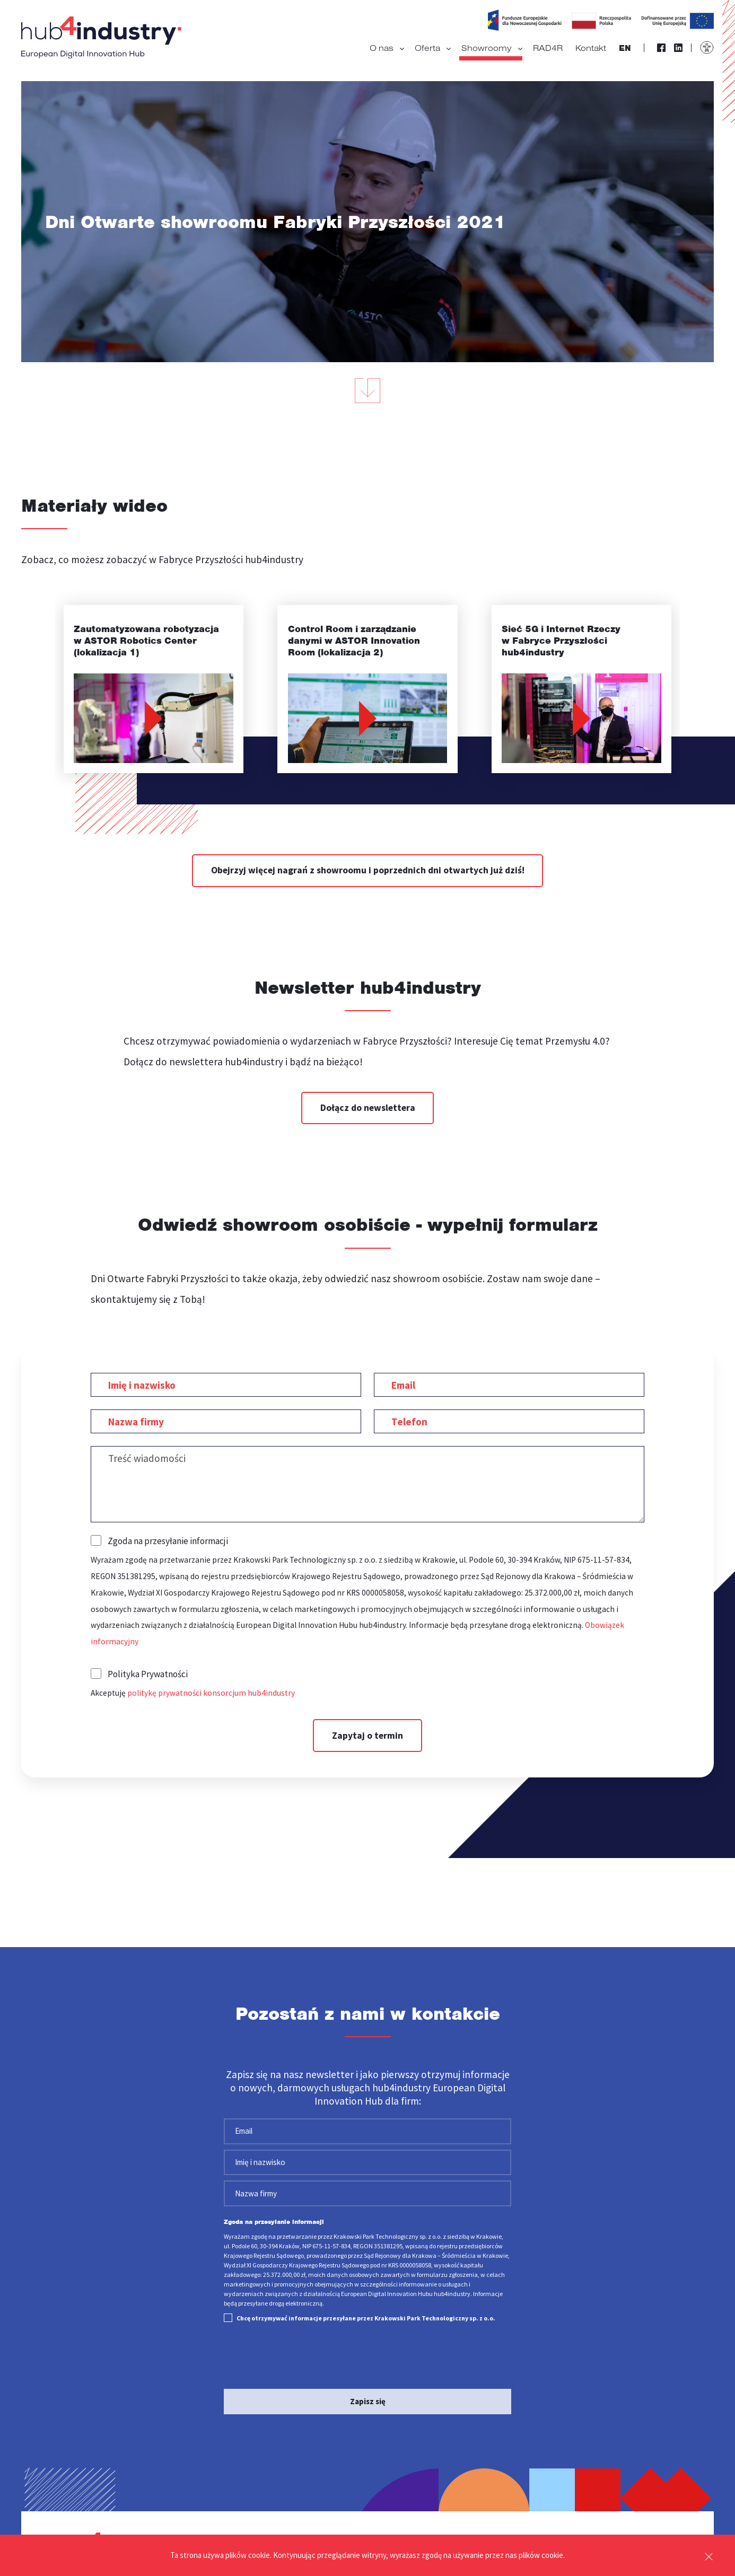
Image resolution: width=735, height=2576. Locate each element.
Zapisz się (368, 2401)
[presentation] (304, 2357)
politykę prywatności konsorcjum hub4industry (211, 1693)
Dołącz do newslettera (367, 1108)
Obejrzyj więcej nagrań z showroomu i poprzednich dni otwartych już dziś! (367, 870)
